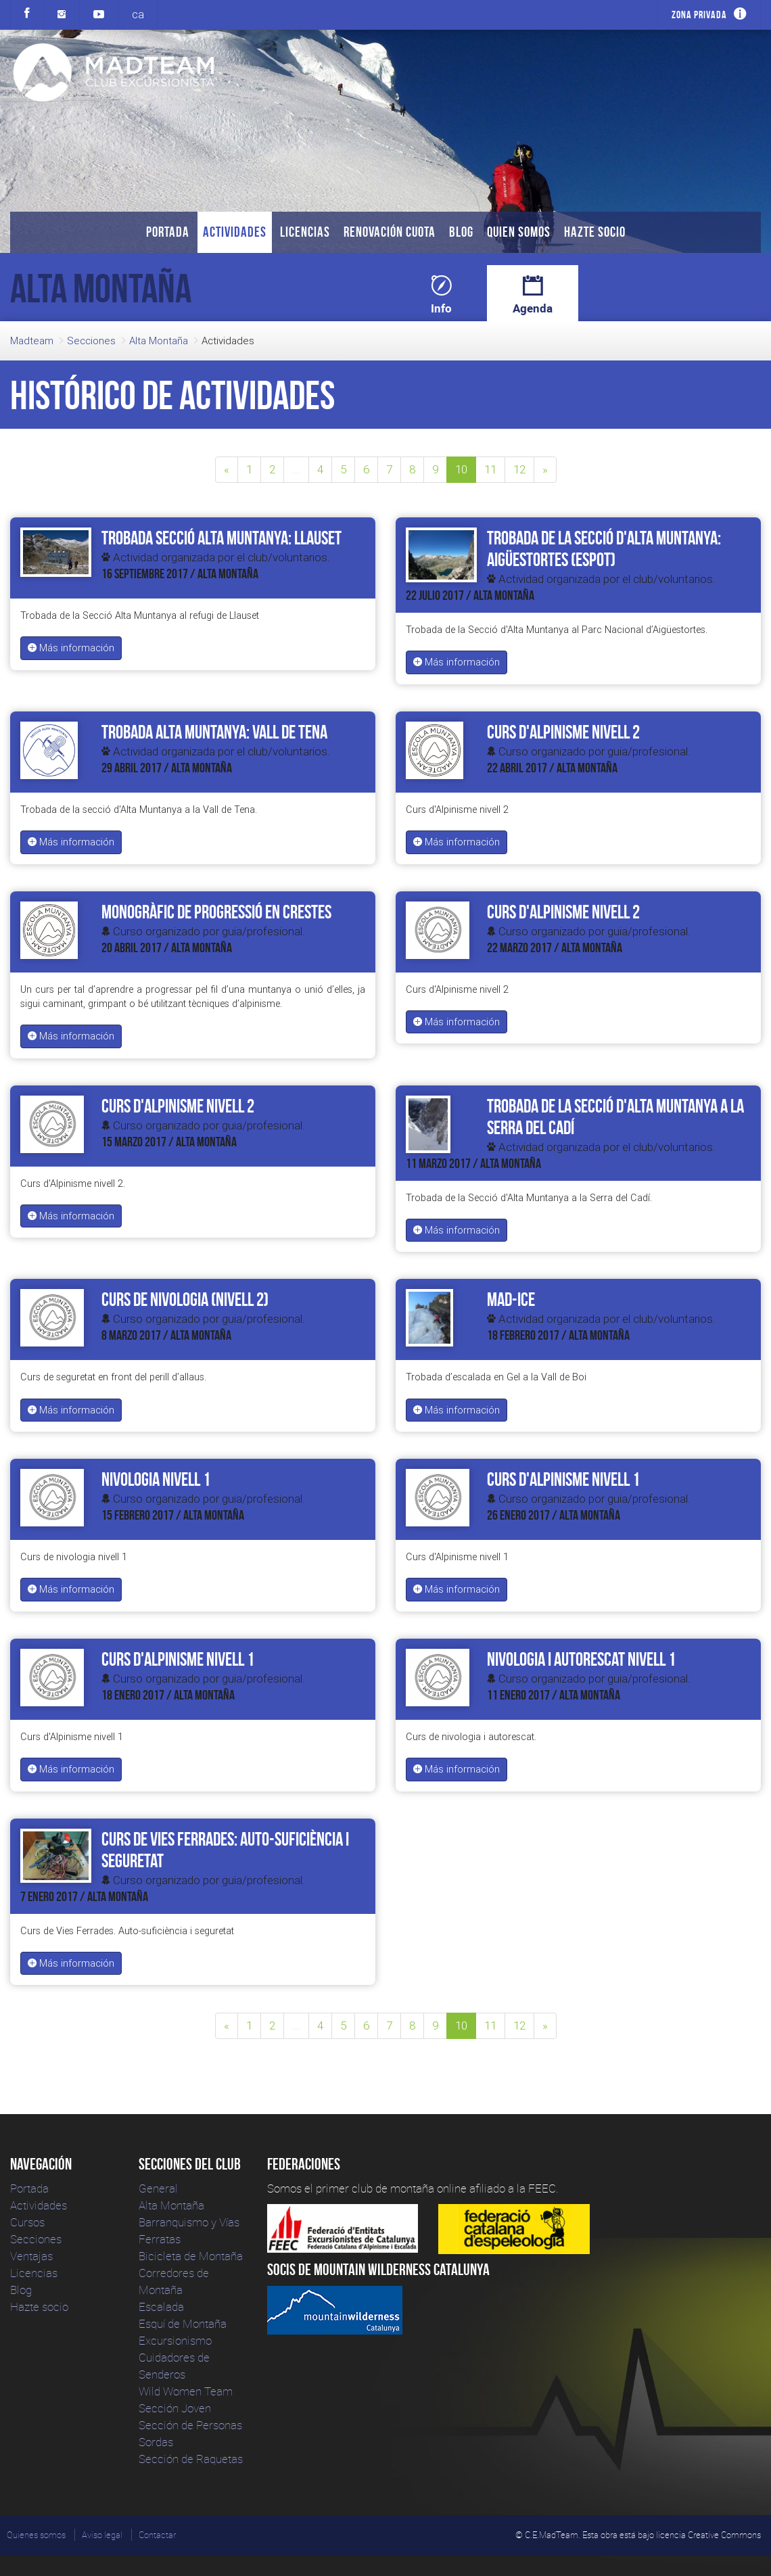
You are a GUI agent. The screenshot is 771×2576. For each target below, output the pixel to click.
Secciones (91, 340)
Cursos (27, 2222)
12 (519, 469)
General (158, 2188)
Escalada (161, 2306)
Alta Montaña (158, 340)
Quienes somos (36, 2535)
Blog (461, 231)
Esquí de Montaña (183, 2323)
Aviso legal (102, 2535)
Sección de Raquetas (191, 2458)
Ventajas (31, 2256)
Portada (167, 231)
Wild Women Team (186, 2391)
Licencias (305, 231)
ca (138, 14)
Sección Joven (175, 2408)
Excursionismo (175, 2340)
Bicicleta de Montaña (191, 2256)
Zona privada (699, 14)
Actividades (234, 231)
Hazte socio (595, 231)
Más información (71, 647)
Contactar (157, 2535)
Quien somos (519, 231)
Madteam (31, 340)
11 (490, 469)
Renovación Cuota (390, 231)
